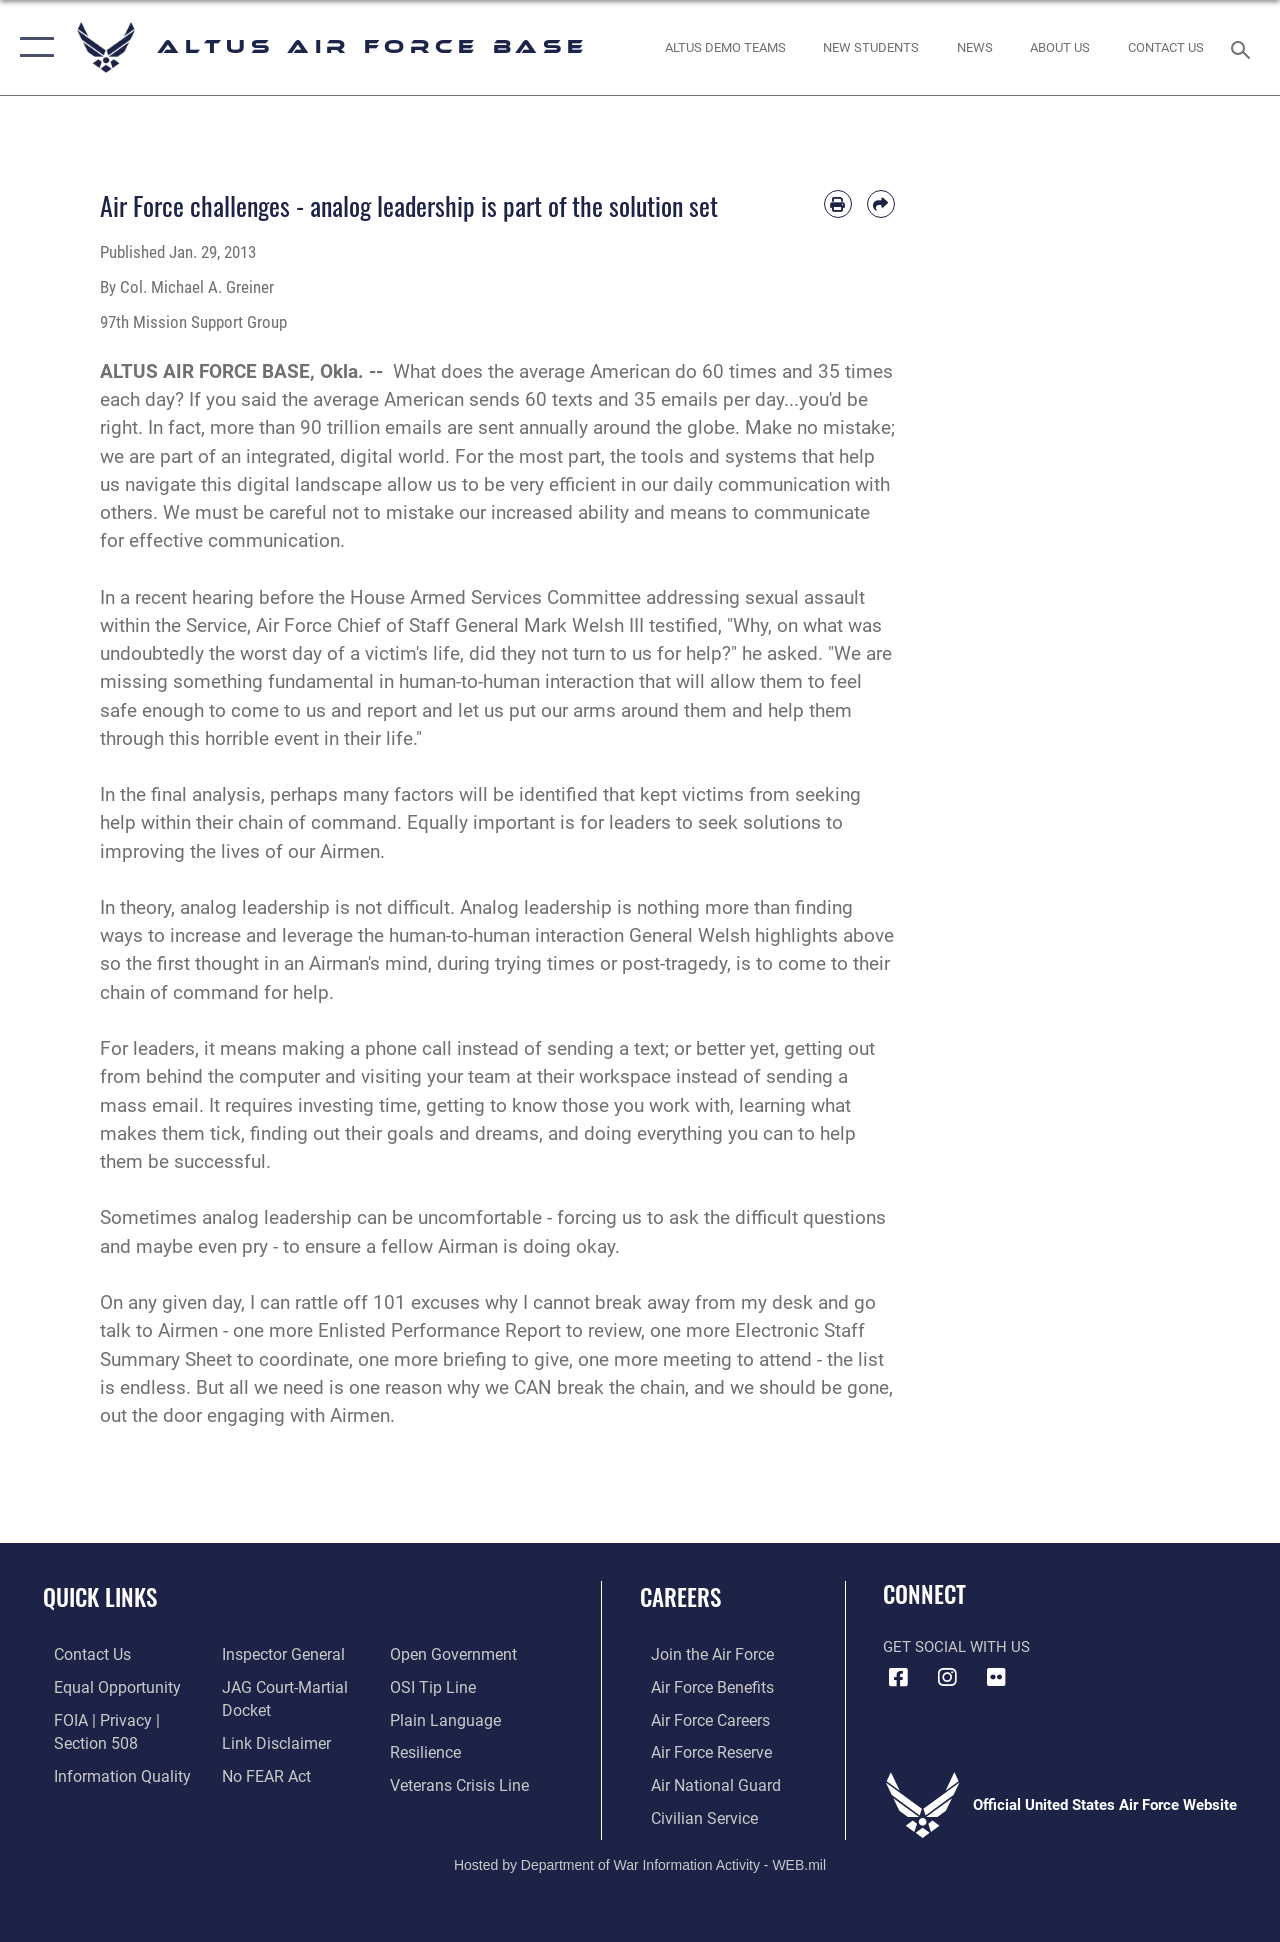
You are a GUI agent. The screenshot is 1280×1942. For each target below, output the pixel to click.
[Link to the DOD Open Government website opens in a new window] (452, 1654)
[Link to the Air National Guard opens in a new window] (701, 1781)
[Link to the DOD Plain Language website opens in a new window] (443, 1718)
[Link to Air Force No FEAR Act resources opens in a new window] (261, 1772)
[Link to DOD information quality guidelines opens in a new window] (107, 1772)
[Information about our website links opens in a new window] (270, 1740)
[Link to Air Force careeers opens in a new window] (698, 1718)
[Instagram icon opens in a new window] (947, 1678)
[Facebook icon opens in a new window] (898, 1678)
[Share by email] (881, 204)
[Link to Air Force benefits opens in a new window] (699, 1686)
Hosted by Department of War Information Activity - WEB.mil (640, 1859)
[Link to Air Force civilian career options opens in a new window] (691, 1813)
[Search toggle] (1244, 47)
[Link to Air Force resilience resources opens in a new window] (427, 1750)
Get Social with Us (956, 1647)
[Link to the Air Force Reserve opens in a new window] (699, 1750)
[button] (32, 47)
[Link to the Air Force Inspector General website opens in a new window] (277, 1654)
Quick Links (100, 1597)
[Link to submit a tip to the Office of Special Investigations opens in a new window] (433, 1686)
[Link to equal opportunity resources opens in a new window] (102, 1686)
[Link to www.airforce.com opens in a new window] (699, 1654)
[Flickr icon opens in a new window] (996, 1678)
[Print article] (838, 204)
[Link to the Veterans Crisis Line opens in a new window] (460, 1781)
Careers (680, 1597)
